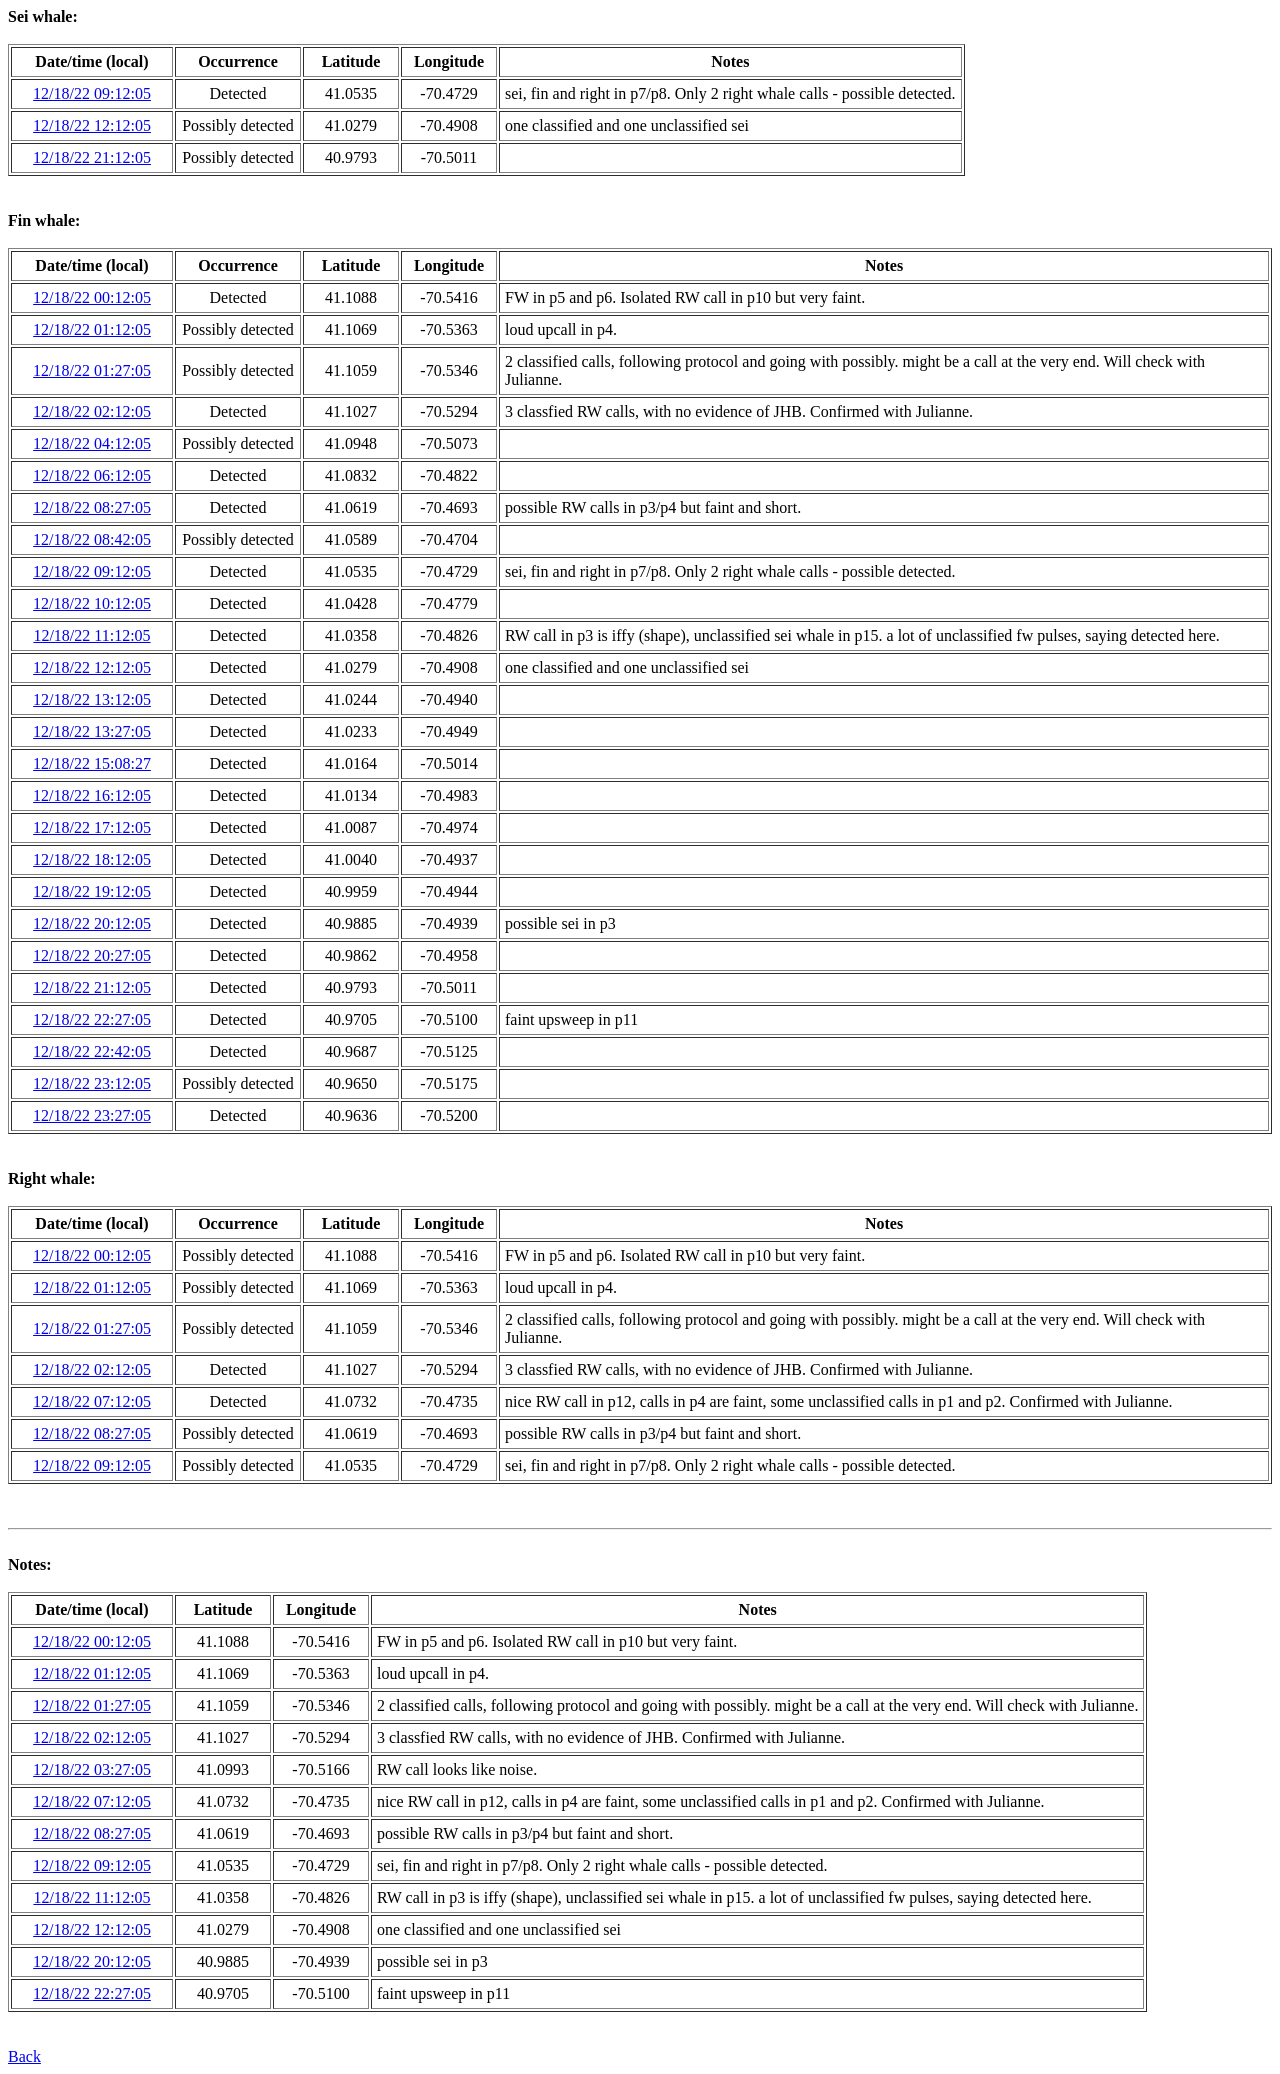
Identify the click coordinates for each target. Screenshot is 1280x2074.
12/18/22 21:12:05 (92, 157)
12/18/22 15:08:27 (92, 763)
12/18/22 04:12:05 (92, 443)
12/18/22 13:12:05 (92, 699)
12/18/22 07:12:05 (92, 1401)
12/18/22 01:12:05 (92, 329)
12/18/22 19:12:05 (92, 891)
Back (24, 2056)
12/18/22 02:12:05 (92, 411)
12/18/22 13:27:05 (92, 731)
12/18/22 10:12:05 (92, 603)
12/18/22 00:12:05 (92, 297)
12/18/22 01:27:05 (92, 370)
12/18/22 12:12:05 (92, 125)
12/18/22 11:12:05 (91, 635)
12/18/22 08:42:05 (92, 539)
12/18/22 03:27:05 (92, 1769)
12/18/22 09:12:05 (92, 93)
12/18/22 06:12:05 (92, 475)
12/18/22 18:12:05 (92, 859)
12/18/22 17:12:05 (92, 827)
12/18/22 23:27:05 (92, 1115)
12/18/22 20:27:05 (92, 955)
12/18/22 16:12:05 (92, 795)
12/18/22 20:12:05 (92, 923)
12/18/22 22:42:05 (92, 1051)
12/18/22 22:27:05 (92, 1019)
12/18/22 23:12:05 (92, 1083)
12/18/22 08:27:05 (92, 507)
